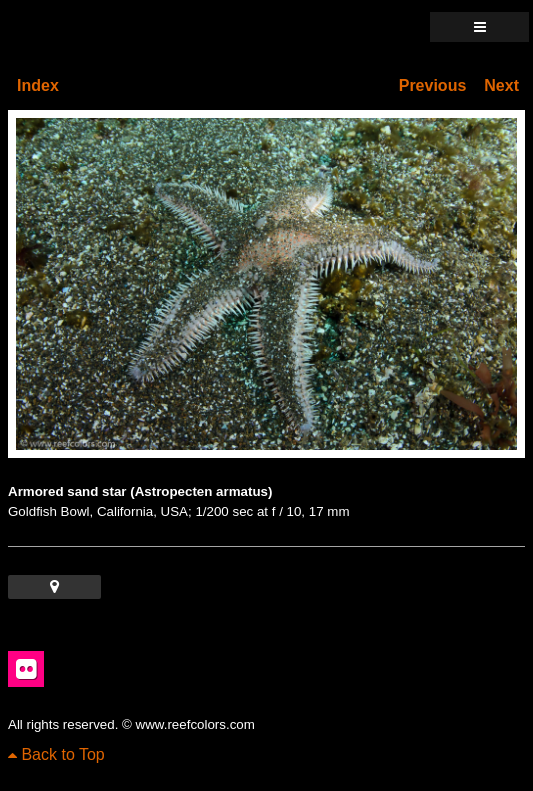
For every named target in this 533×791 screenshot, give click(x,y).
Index (38, 85)
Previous (433, 85)
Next (501, 85)
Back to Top (56, 754)
